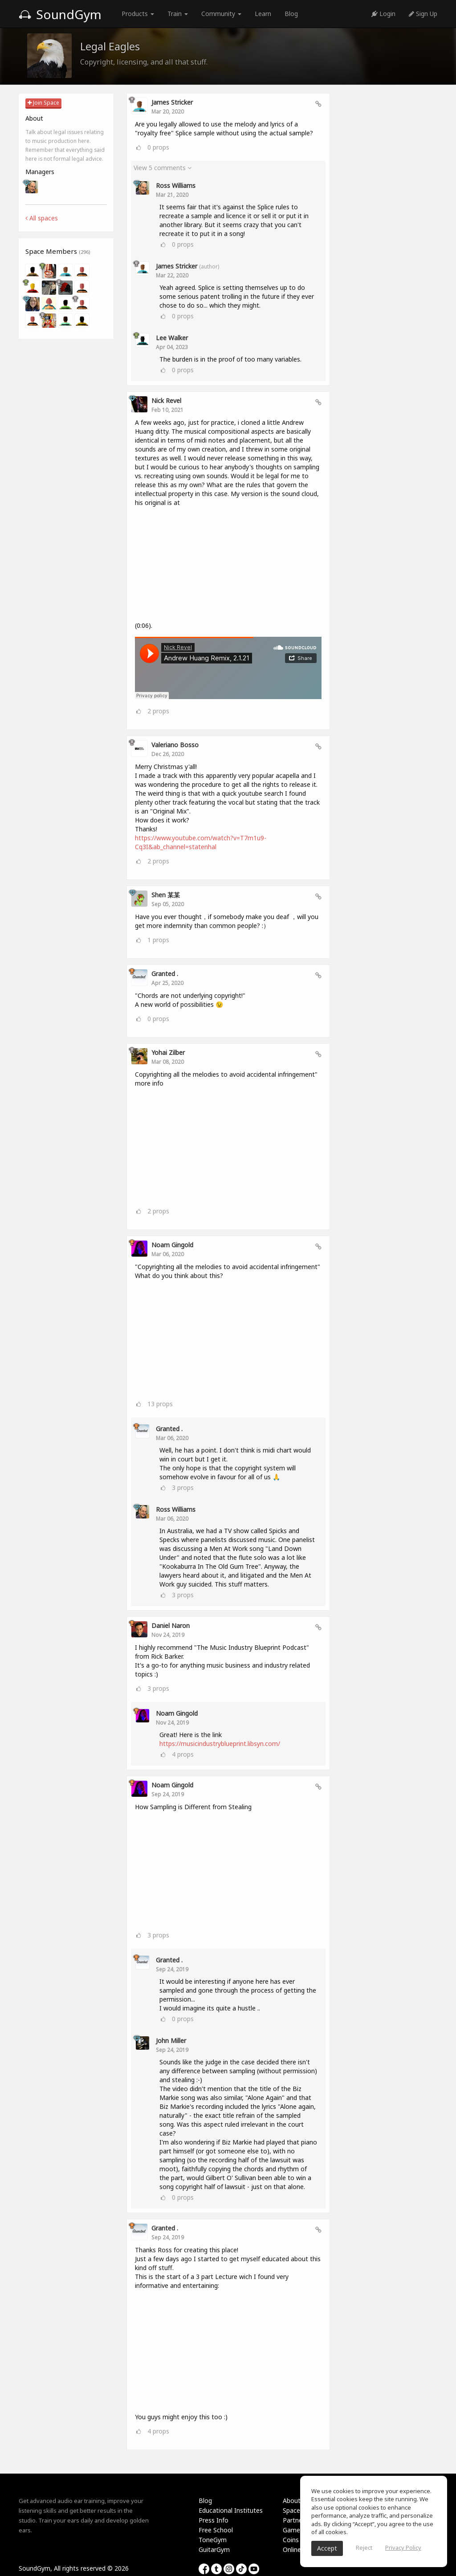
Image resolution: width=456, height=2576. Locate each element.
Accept (327, 2548)
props (158, 147)
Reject (364, 2547)
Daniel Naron (170, 1625)
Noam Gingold (172, 1245)
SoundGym (60, 14)
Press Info (213, 2520)
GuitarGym (214, 2549)
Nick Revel (166, 400)
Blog (291, 13)
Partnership (299, 2520)
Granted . (164, 973)
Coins (291, 2539)
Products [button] (138, 13)
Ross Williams (175, 185)
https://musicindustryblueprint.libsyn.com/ (219, 1743)
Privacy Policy (403, 2547)
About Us (296, 2500)
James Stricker (172, 102)
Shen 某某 (165, 895)
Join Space (43, 102)
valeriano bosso (175, 745)
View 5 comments (162, 167)
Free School (216, 2530)
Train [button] (177, 13)
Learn (263, 13)
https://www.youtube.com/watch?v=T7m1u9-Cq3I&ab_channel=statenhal (200, 842)
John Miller (171, 2040)
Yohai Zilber (168, 1052)
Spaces (293, 2510)
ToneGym (213, 2539)
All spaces (41, 218)
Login (383, 13)
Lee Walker (172, 338)
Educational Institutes (231, 2510)
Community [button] (221, 13)
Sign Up (423, 13)
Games (293, 2530)
